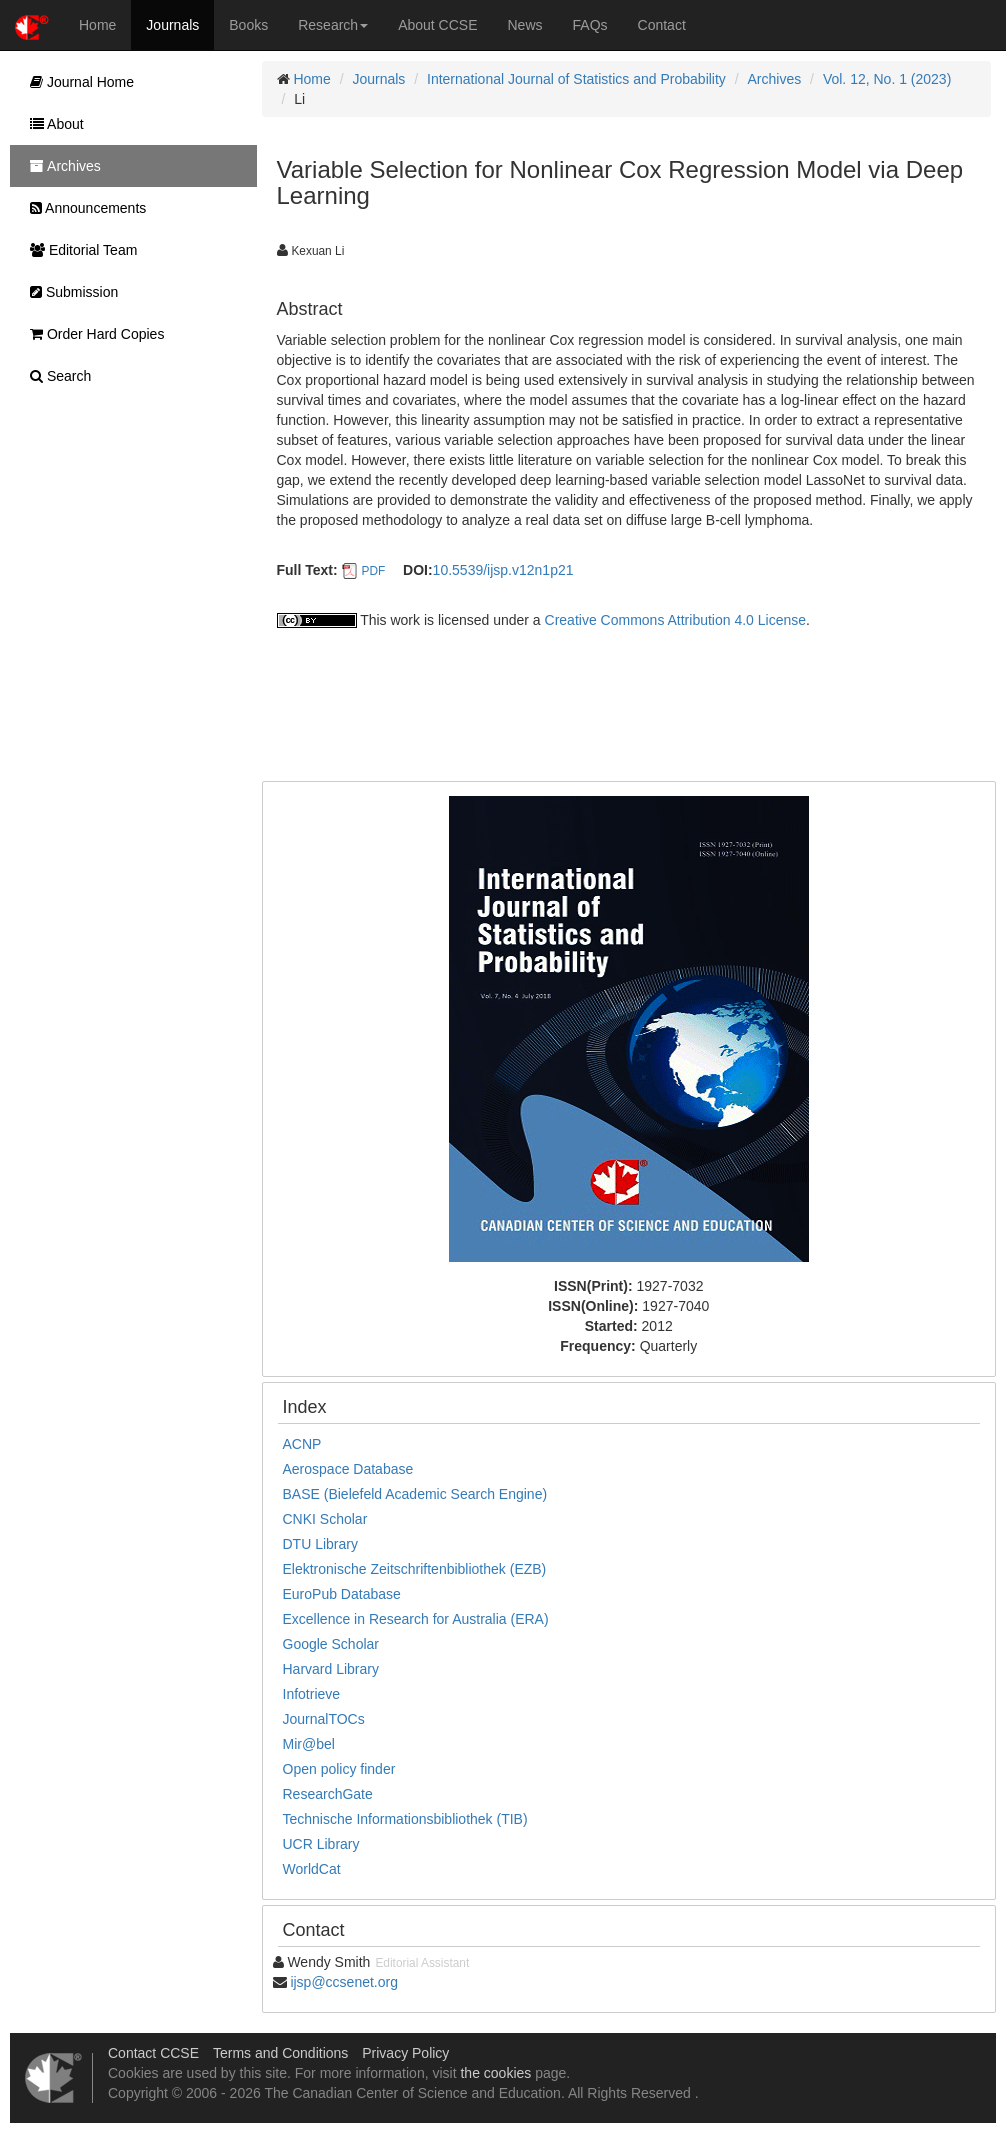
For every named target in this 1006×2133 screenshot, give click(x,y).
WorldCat (312, 1869)
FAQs (590, 25)
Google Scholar (331, 1644)
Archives (775, 79)
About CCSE (437, 25)
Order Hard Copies (92, 334)
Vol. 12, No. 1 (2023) (887, 79)
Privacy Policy (405, 2053)
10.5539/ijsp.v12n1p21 (503, 570)
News (525, 25)
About (52, 124)
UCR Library (321, 1844)
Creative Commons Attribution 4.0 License (675, 620)
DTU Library (320, 1544)
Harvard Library (331, 1669)
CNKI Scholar (325, 1519)
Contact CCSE (153, 2053)
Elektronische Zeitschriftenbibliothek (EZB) (415, 1569)
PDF (373, 571)
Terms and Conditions (280, 2053)
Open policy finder (339, 1769)
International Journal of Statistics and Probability (576, 79)
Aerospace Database (348, 1469)
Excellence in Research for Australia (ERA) (416, 1619)
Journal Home (77, 82)
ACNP (302, 1444)
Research (333, 25)
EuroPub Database (342, 1594)
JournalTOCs (324, 1719)
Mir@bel (309, 1744)
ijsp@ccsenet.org (344, 1982)
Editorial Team (78, 250)
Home (97, 25)
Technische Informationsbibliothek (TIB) (405, 1819)
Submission (69, 292)
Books (248, 25)
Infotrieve (312, 1694)
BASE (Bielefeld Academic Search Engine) (415, 1494)
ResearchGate (328, 1794)
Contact (662, 25)
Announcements (83, 208)
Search (55, 376)
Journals (172, 25)
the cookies (495, 2073)
